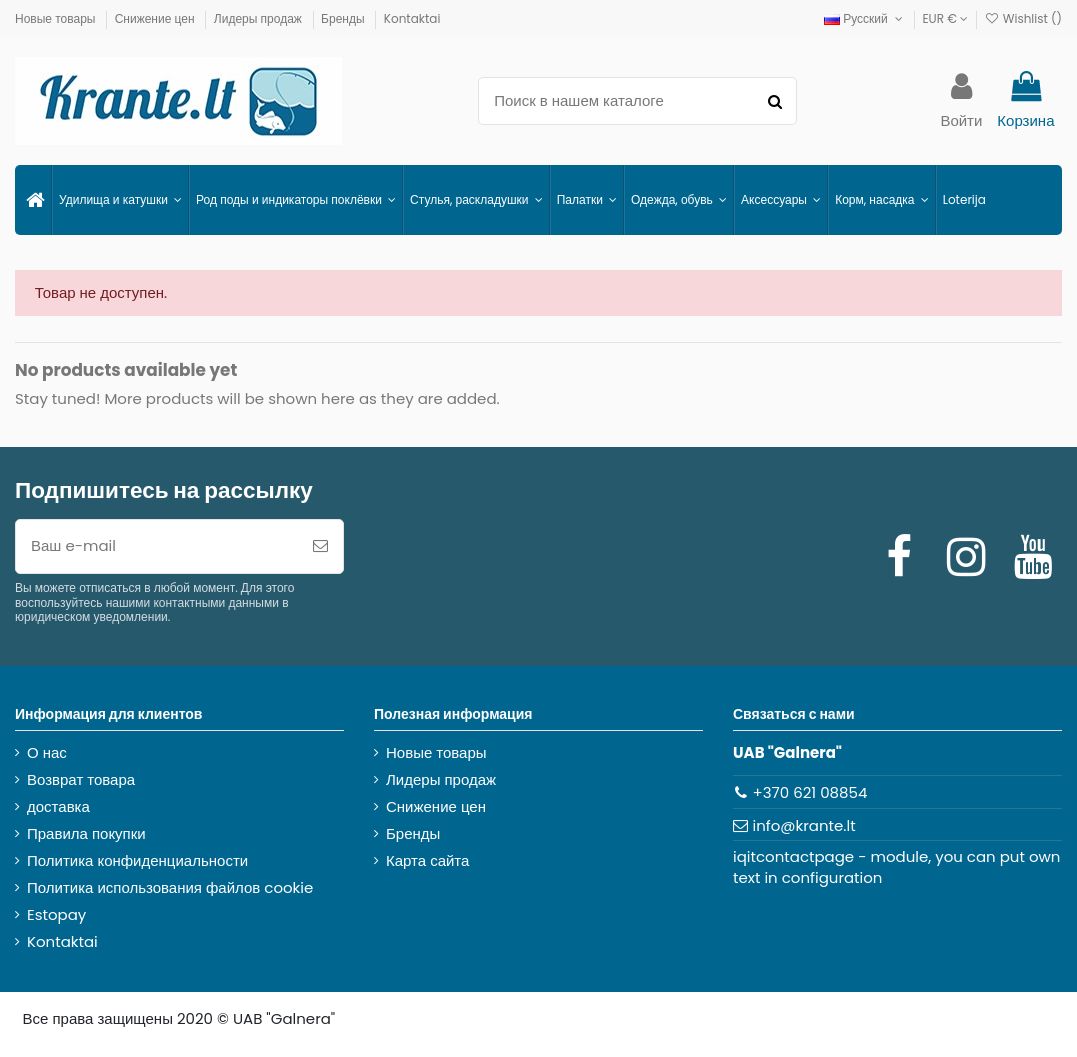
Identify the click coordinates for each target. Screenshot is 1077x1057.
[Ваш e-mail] (157, 546)
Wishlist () (1023, 18)
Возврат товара (81, 779)
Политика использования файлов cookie (170, 887)
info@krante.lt (804, 825)
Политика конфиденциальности (137, 860)
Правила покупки (86, 833)
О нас (47, 752)
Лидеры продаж (259, 18)
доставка (58, 806)
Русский (865, 18)
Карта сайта (427, 860)
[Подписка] (320, 546)
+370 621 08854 (810, 792)
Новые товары (57, 18)
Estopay (56, 914)
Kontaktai (412, 18)
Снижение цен (156, 18)
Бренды (344, 18)
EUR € (945, 18)
